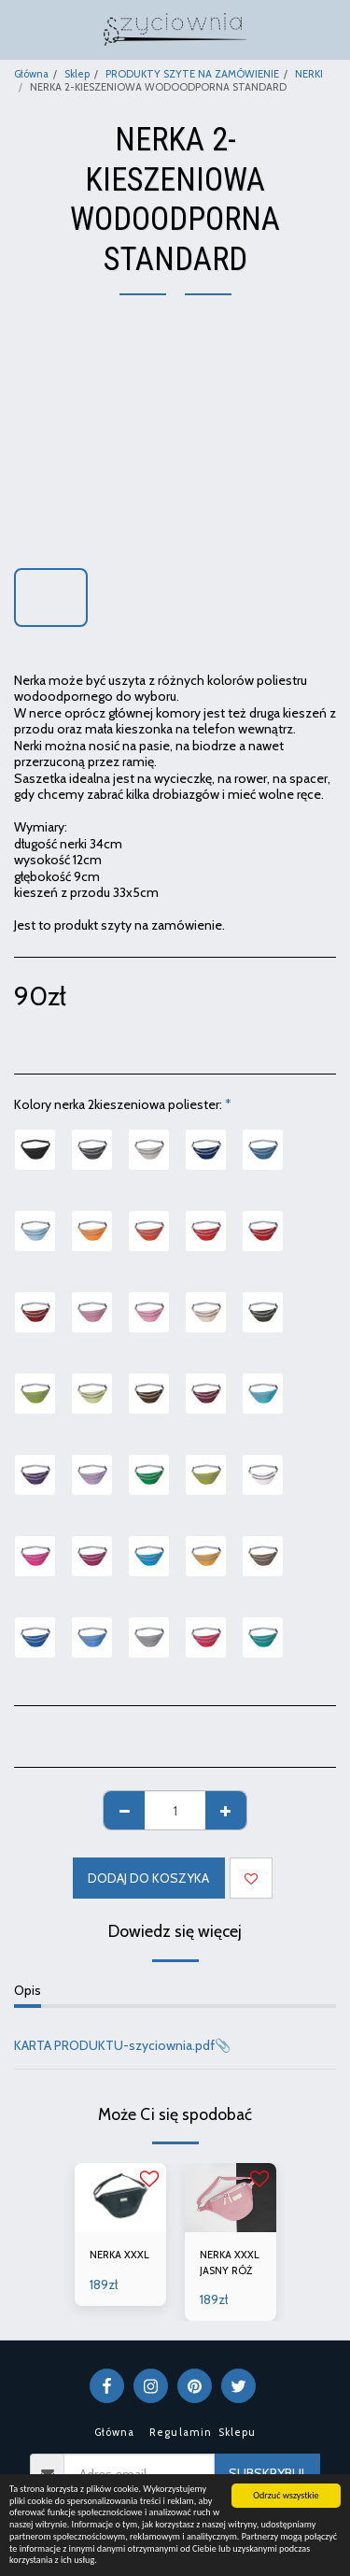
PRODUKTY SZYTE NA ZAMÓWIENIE (192, 73)
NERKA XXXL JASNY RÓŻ (229, 2262)
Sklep (77, 73)
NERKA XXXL (119, 2254)
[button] (20, 29)
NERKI (309, 73)
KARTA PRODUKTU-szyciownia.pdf (114, 2045)
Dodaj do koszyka (148, 1878)
